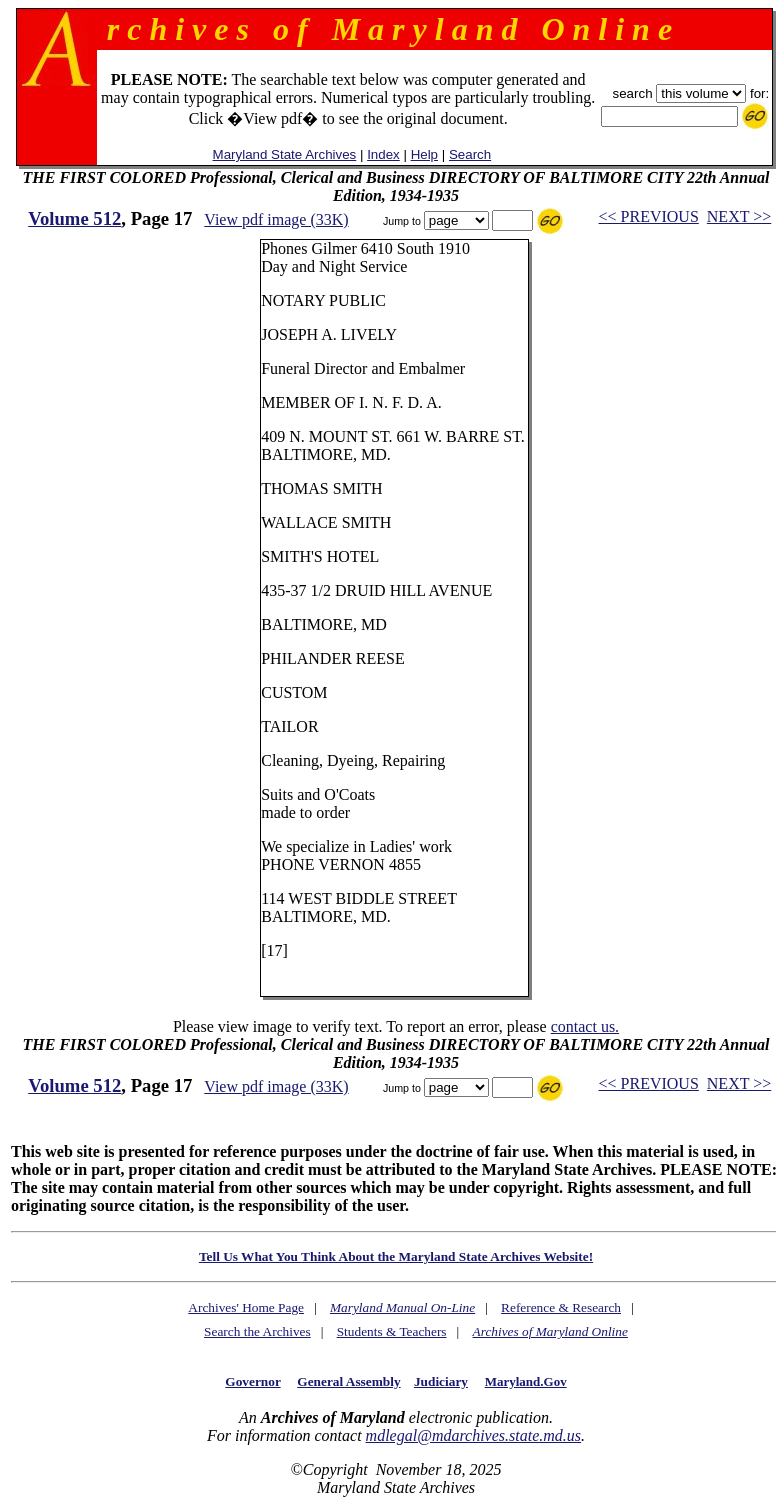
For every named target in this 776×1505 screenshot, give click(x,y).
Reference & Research (561, 1307)
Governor (252, 1381)
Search (470, 154)
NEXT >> (739, 216)
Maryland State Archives (285, 154)
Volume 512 (74, 218)
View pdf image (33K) (276, 219)
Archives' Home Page (246, 1307)
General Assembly (348, 1381)
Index (383, 154)
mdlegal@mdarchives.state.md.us (473, 1435)
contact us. (585, 1026)
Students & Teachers (392, 1331)
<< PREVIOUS (649, 216)
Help (424, 154)
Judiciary (441, 1381)
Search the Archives (257, 1331)
